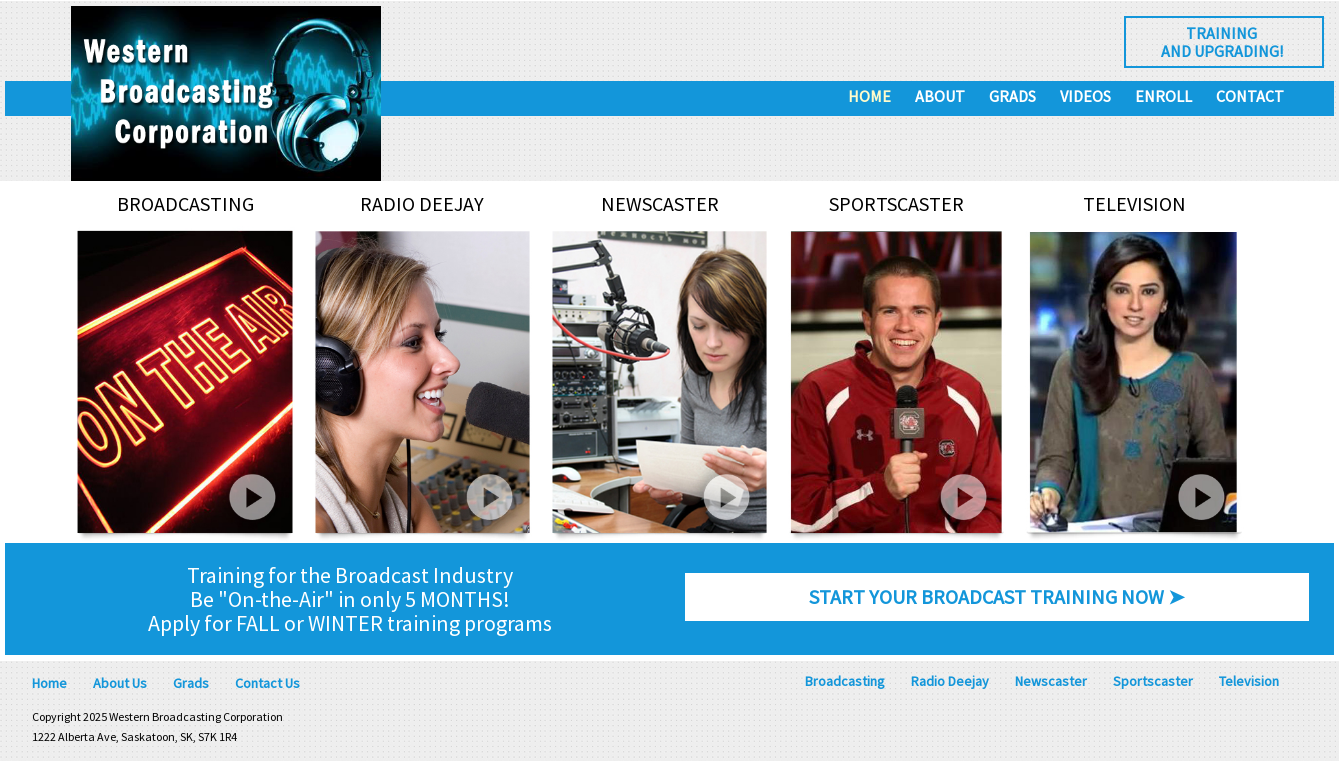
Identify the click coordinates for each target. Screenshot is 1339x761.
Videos (1085, 96)
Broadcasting (845, 681)
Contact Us (267, 683)
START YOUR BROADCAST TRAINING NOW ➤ (997, 596)
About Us (120, 683)
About (940, 96)
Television (1249, 681)
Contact (1250, 96)
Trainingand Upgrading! (1222, 42)
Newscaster (1051, 681)
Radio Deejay (950, 681)
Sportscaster (1153, 681)
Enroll (1163, 96)
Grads (1012, 96)
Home (869, 96)
